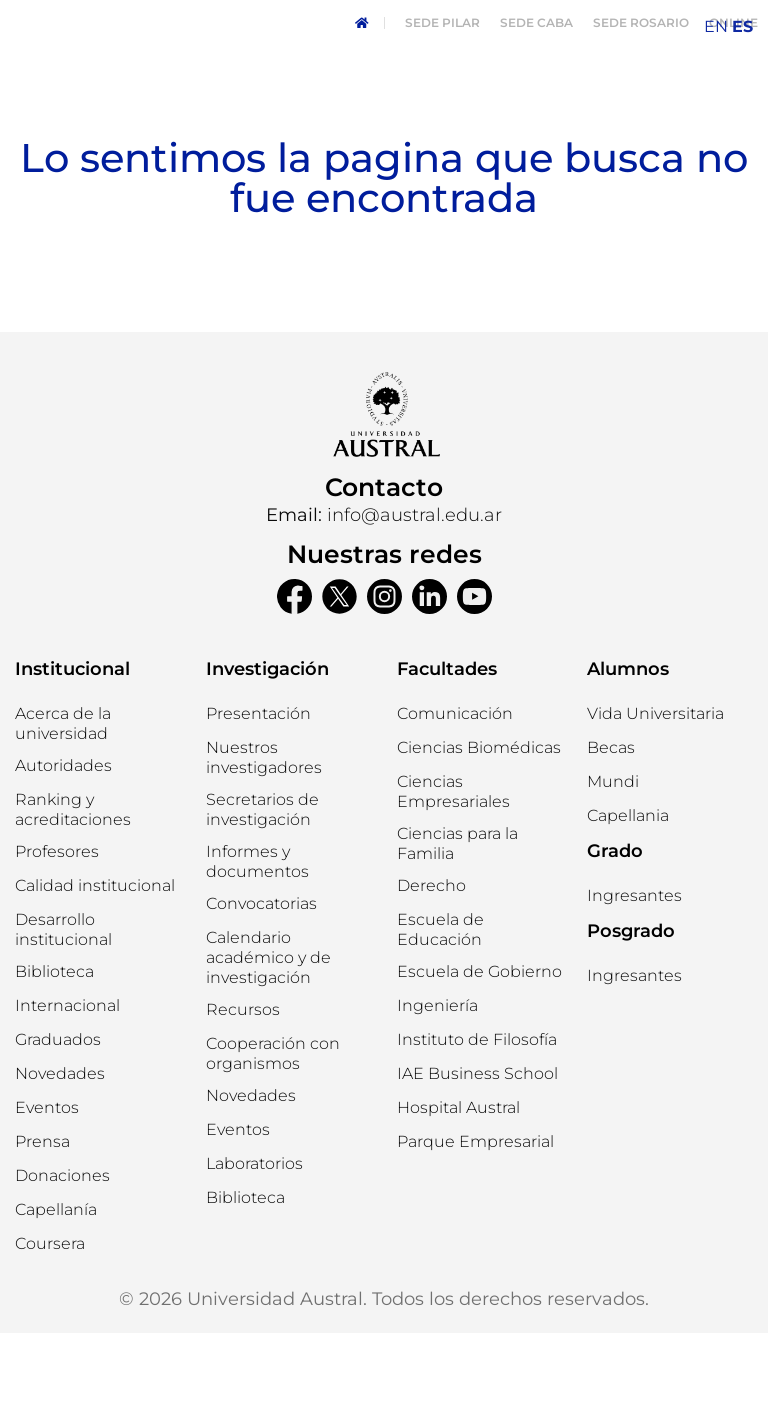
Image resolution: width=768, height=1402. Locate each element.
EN (716, 26)
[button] (63, 835)
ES (742, 26)
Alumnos (628, 738)
